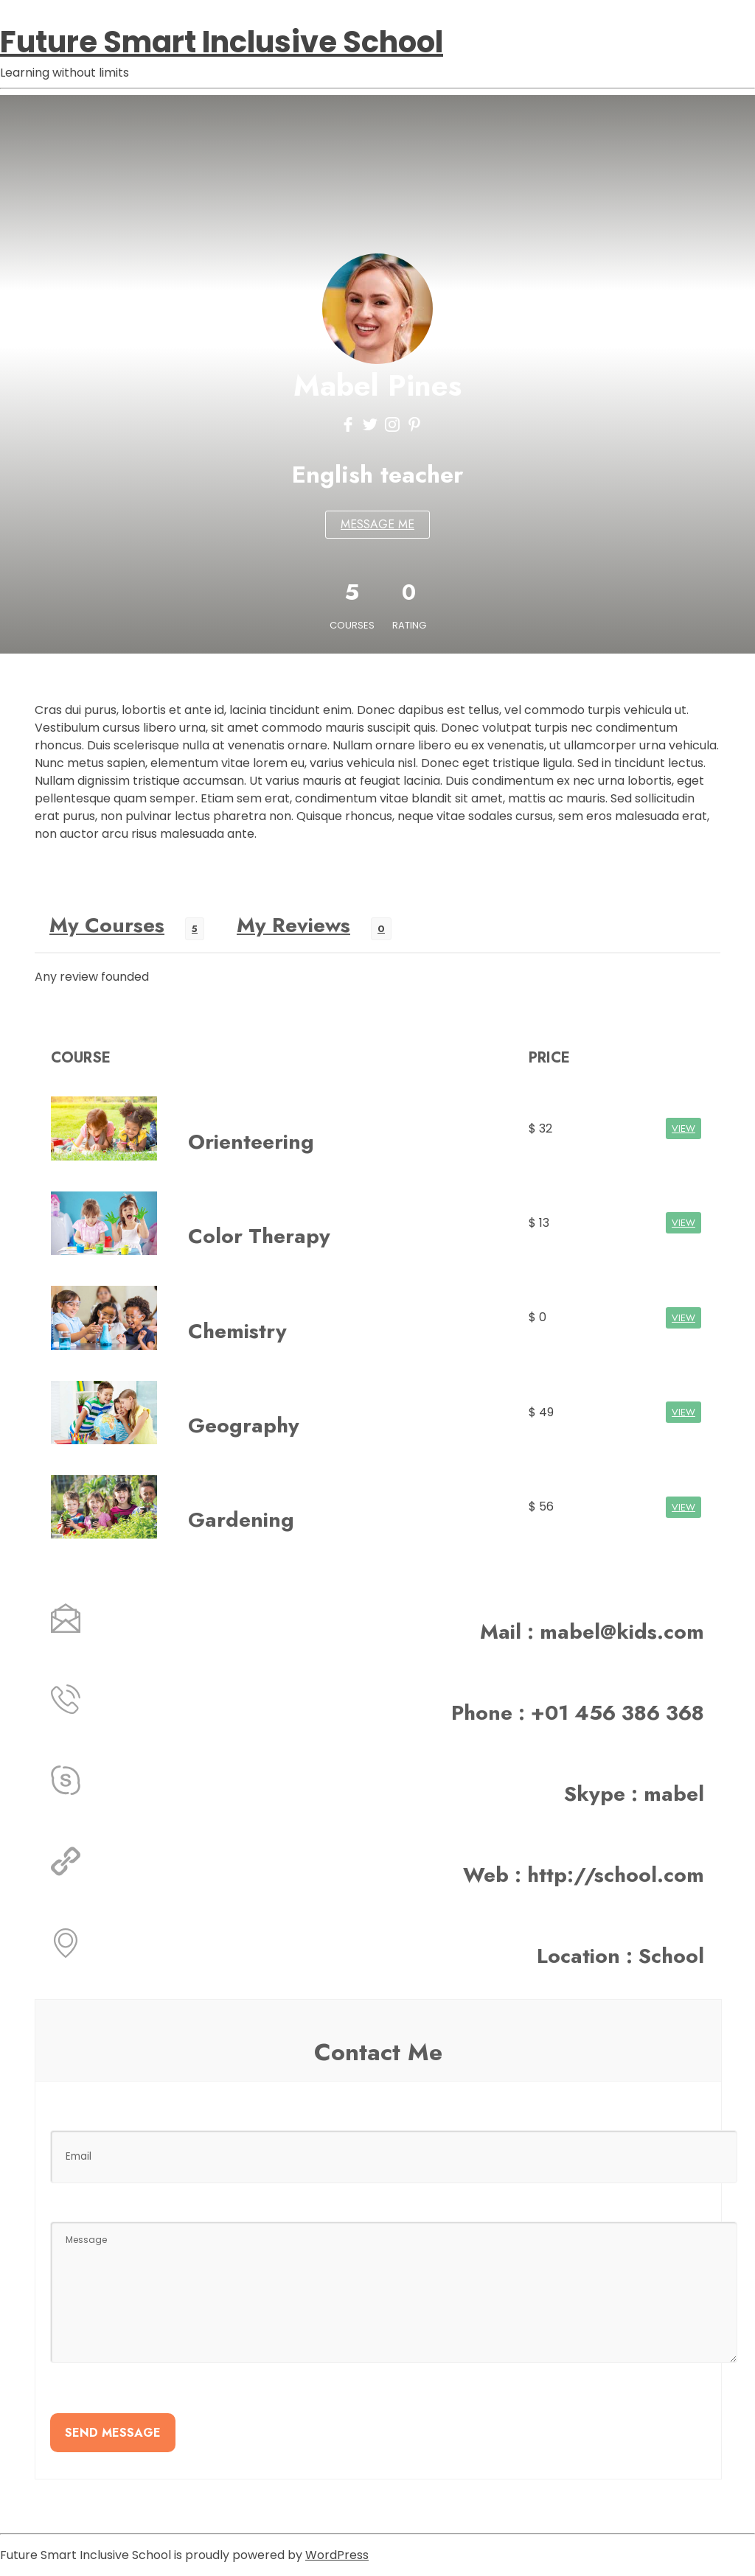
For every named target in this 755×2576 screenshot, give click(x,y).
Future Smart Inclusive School (221, 42)
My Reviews (293, 925)
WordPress (337, 2555)
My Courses (106, 925)
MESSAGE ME (377, 524)
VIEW (683, 1128)
